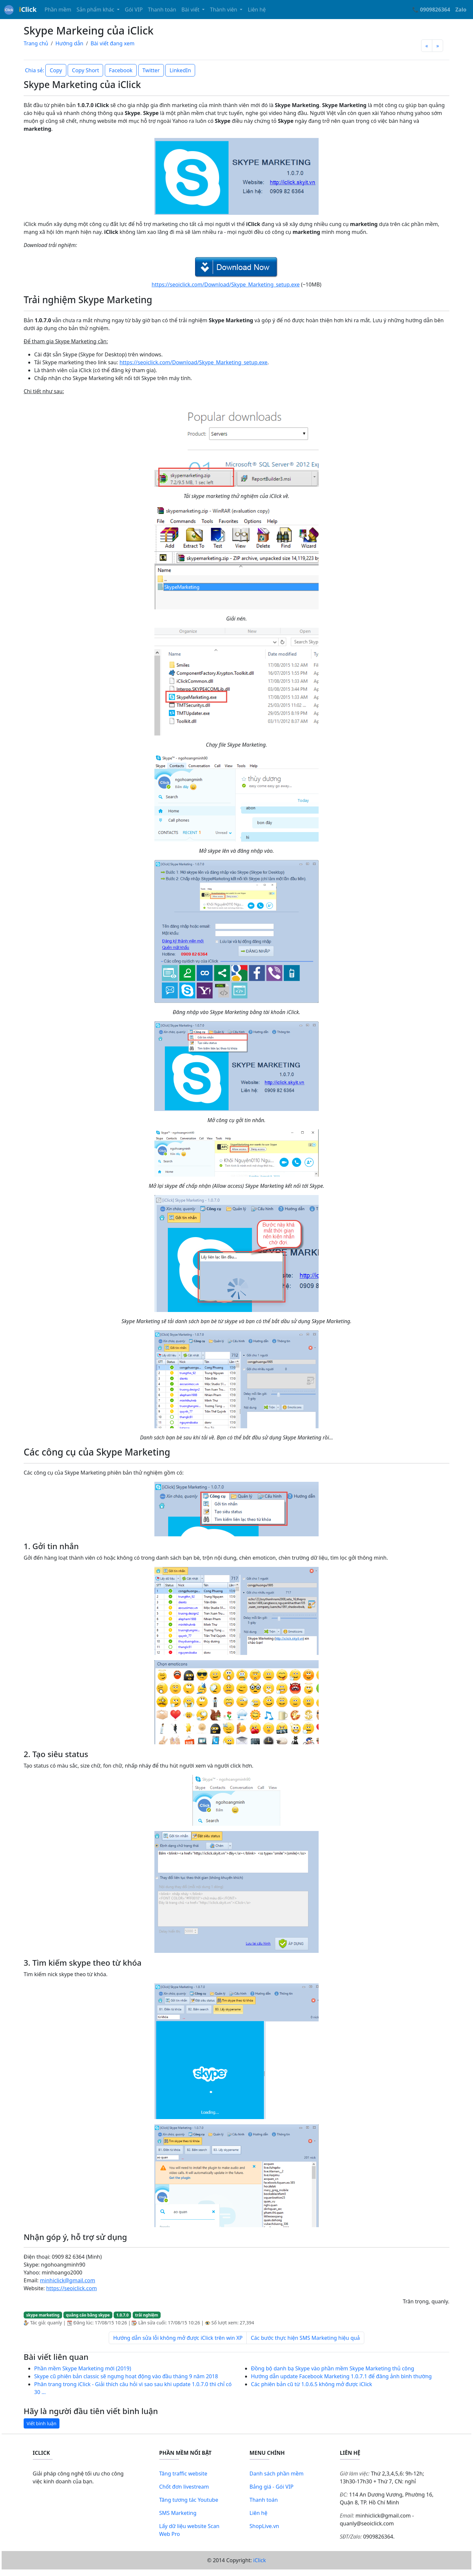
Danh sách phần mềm (277, 2473)
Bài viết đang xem (113, 43)
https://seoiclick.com (71, 2288)
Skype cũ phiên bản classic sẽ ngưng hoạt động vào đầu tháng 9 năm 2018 (126, 2376)
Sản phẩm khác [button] (96, 9)
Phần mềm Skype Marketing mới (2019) (82, 2368)
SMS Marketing (178, 2513)
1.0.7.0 (122, 2315)
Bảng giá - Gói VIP (272, 2486)
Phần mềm (57, 9)
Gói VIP (134, 9)
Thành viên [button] (224, 9)
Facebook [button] (121, 70)
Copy (56, 70)
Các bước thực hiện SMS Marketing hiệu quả (305, 2337)
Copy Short (85, 70)
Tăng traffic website (183, 2473)
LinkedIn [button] (180, 70)
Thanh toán (162, 9)
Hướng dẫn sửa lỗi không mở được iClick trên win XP (177, 2337)
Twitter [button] (151, 70)
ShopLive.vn (264, 2526)
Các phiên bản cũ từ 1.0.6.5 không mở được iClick (311, 2384)
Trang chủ (36, 43)
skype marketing (42, 2315)
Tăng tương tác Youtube (188, 2499)
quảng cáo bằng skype (88, 2315)
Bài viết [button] (191, 9)
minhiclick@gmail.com (67, 2280)
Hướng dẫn (69, 43)
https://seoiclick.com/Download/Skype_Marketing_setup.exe (226, 284)
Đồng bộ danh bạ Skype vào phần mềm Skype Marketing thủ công (332, 2368)
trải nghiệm (146, 2315)
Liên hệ (257, 9)
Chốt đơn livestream (184, 2486)
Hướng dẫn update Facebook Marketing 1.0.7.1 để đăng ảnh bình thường (341, 2376)
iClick (259, 2560)
